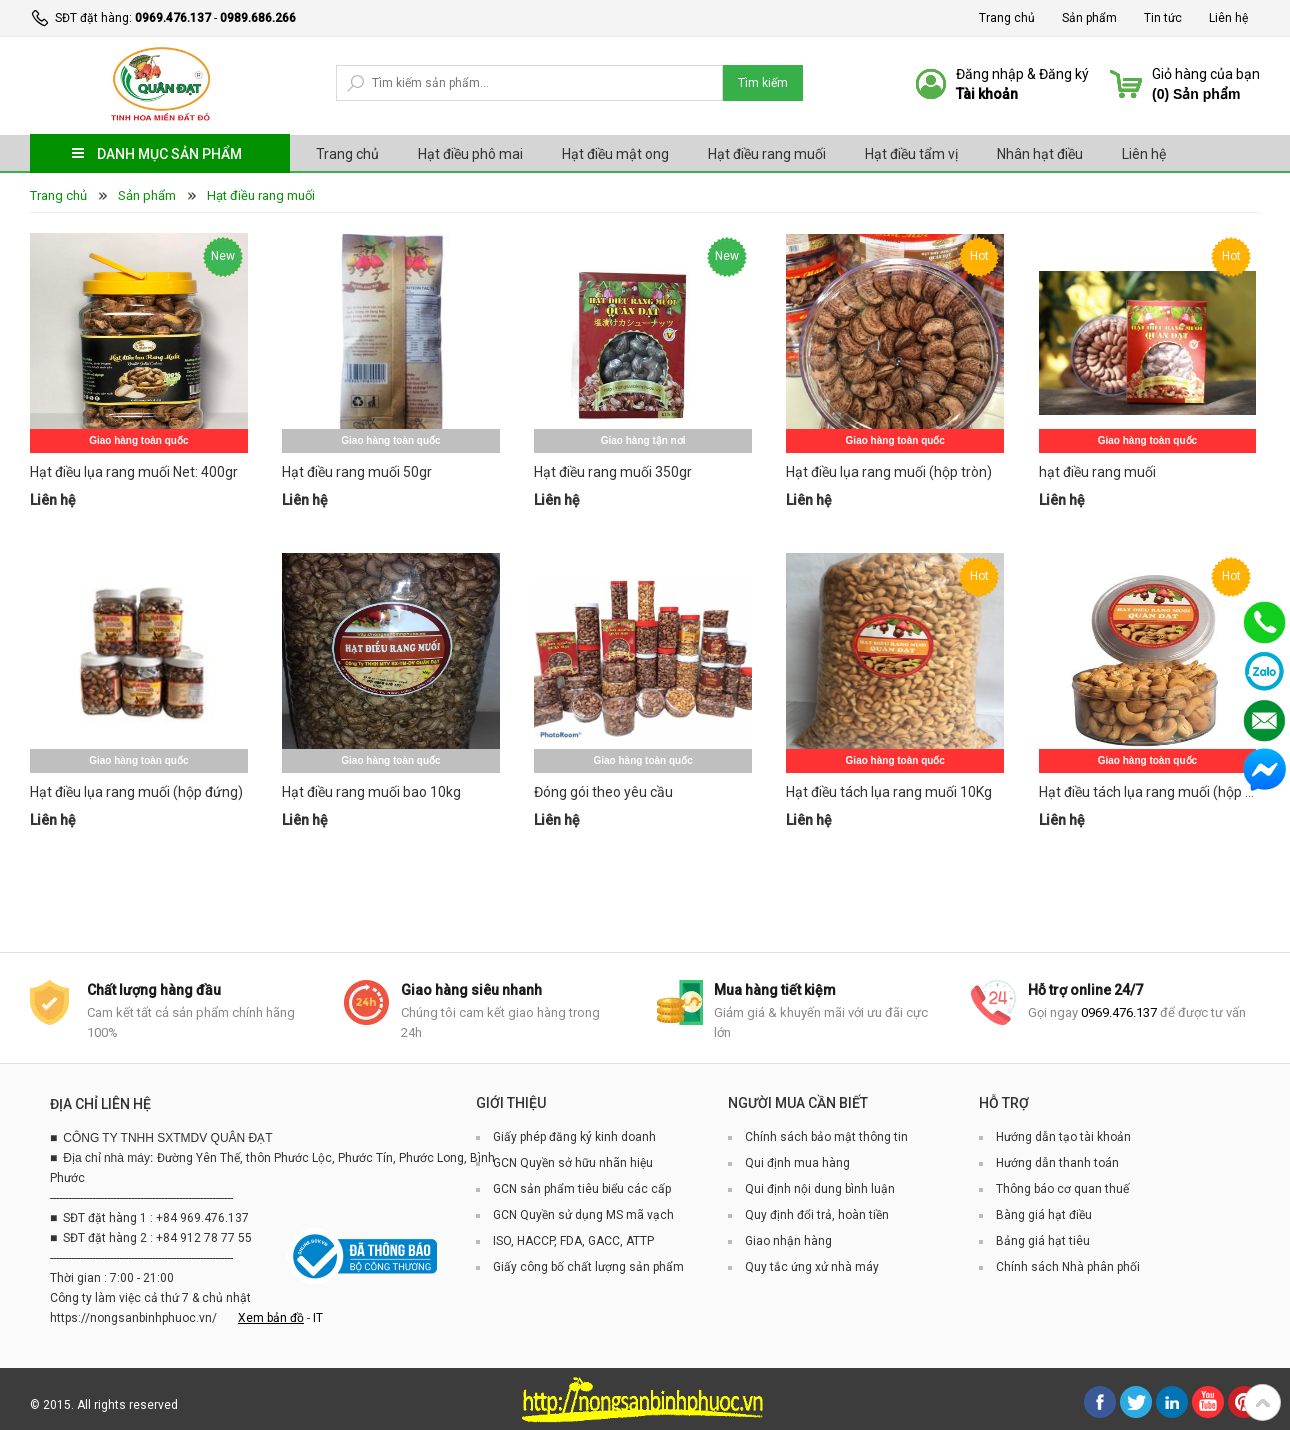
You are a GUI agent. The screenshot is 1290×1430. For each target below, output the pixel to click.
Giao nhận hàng (788, 1241)
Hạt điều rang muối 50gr (357, 472)
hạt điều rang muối (1097, 472)
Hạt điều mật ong (615, 154)
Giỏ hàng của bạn (1206, 74)
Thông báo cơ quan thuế (1062, 1189)
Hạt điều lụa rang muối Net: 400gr (134, 472)
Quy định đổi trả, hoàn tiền (817, 1215)
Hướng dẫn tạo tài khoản (1063, 1137)
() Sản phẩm (1196, 94)
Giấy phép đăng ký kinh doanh (574, 1137)
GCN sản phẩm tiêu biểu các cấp (582, 1189)
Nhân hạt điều (1040, 154)
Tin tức (1163, 18)
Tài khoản (987, 94)
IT (318, 1318)
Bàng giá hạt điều (1044, 1215)
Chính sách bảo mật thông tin (826, 1137)
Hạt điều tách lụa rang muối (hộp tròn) (1148, 792)
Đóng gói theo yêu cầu (603, 792)
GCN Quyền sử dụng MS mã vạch (583, 1215)
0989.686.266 (258, 18)
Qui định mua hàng (797, 1163)
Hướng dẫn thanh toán (1057, 1163)
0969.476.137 (173, 18)
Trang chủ (1007, 18)
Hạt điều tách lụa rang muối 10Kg (889, 792)
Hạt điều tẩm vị (911, 154)
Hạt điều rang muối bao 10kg (371, 792)
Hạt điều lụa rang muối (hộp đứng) (136, 792)
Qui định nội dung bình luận (820, 1189)
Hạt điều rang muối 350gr (613, 472)
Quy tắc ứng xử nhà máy (812, 1267)
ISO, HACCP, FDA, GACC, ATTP (573, 1241)
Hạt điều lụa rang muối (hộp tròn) (889, 472)
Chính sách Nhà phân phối (1068, 1267)
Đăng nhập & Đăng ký (1022, 74)
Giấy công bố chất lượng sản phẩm (588, 1267)
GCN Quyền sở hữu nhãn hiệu (573, 1163)
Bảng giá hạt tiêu (1043, 1241)
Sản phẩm (1089, 18)
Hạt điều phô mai (470, 154)
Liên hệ (1228, 18)
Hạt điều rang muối (767, 154)
